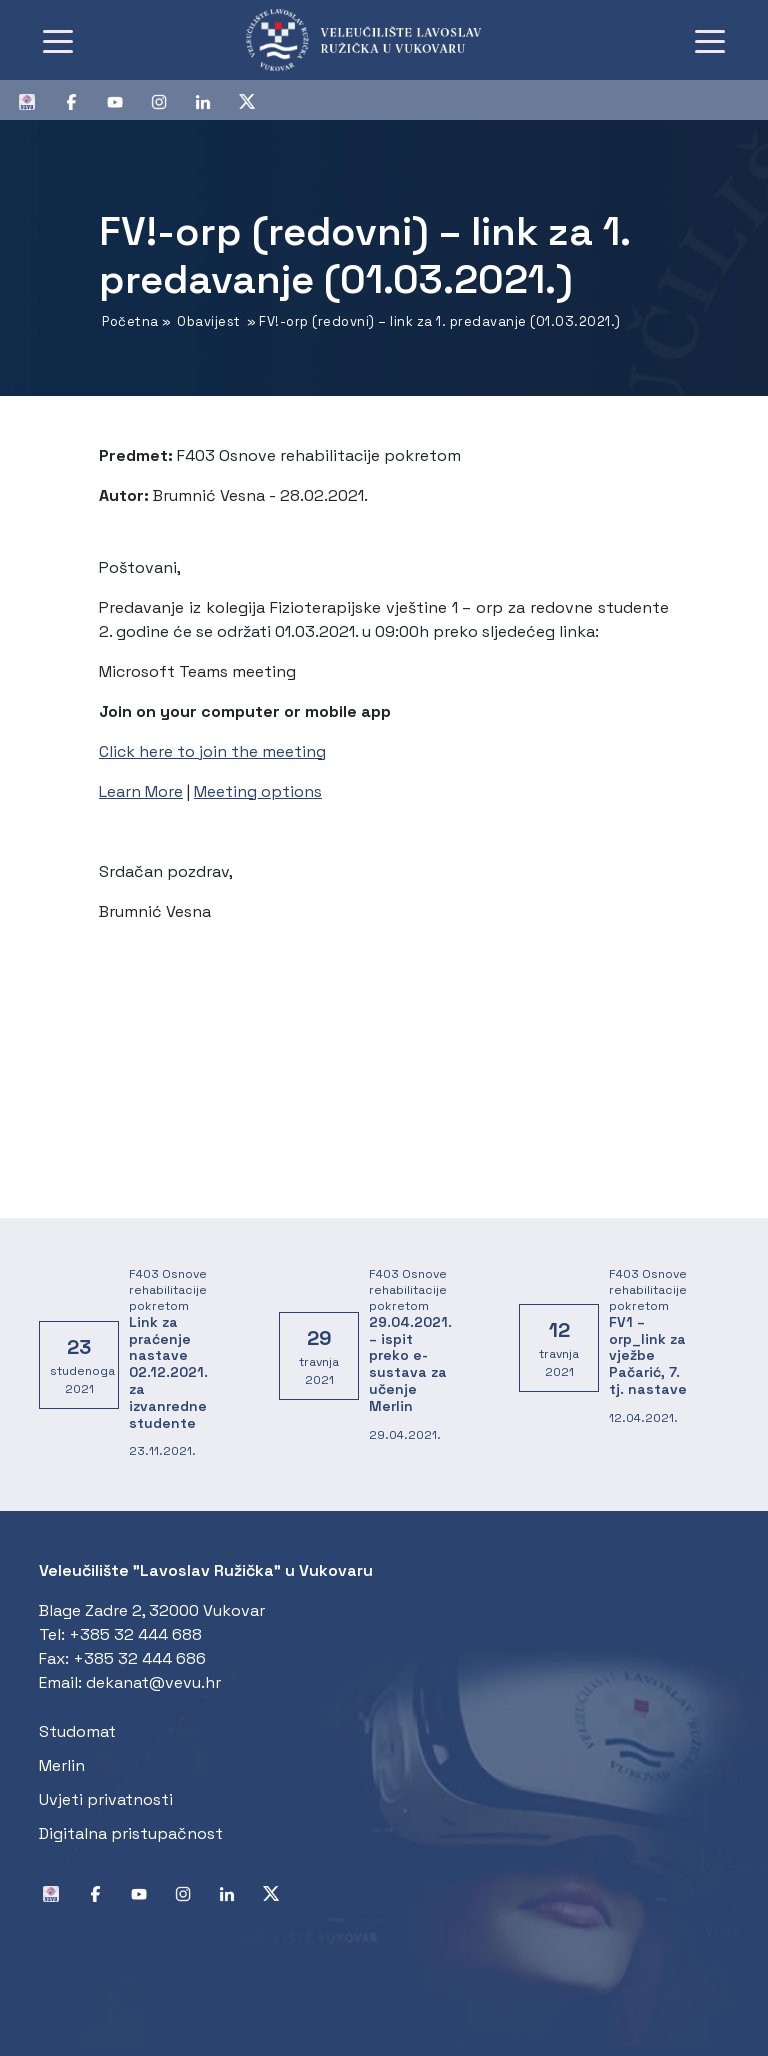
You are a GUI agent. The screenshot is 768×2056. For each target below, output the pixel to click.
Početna (130, 321)
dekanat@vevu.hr (153, 1682)
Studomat (77, 1731)
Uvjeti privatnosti (106, 1799)
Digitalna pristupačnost (131, 1833)
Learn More (141, 791)
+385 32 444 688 (135, 1634)
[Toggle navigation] (58, 40)
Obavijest (209, 321)
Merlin (62, 1765)
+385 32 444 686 (139, 1658)
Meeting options (258, 791)
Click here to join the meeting (212, 751)
